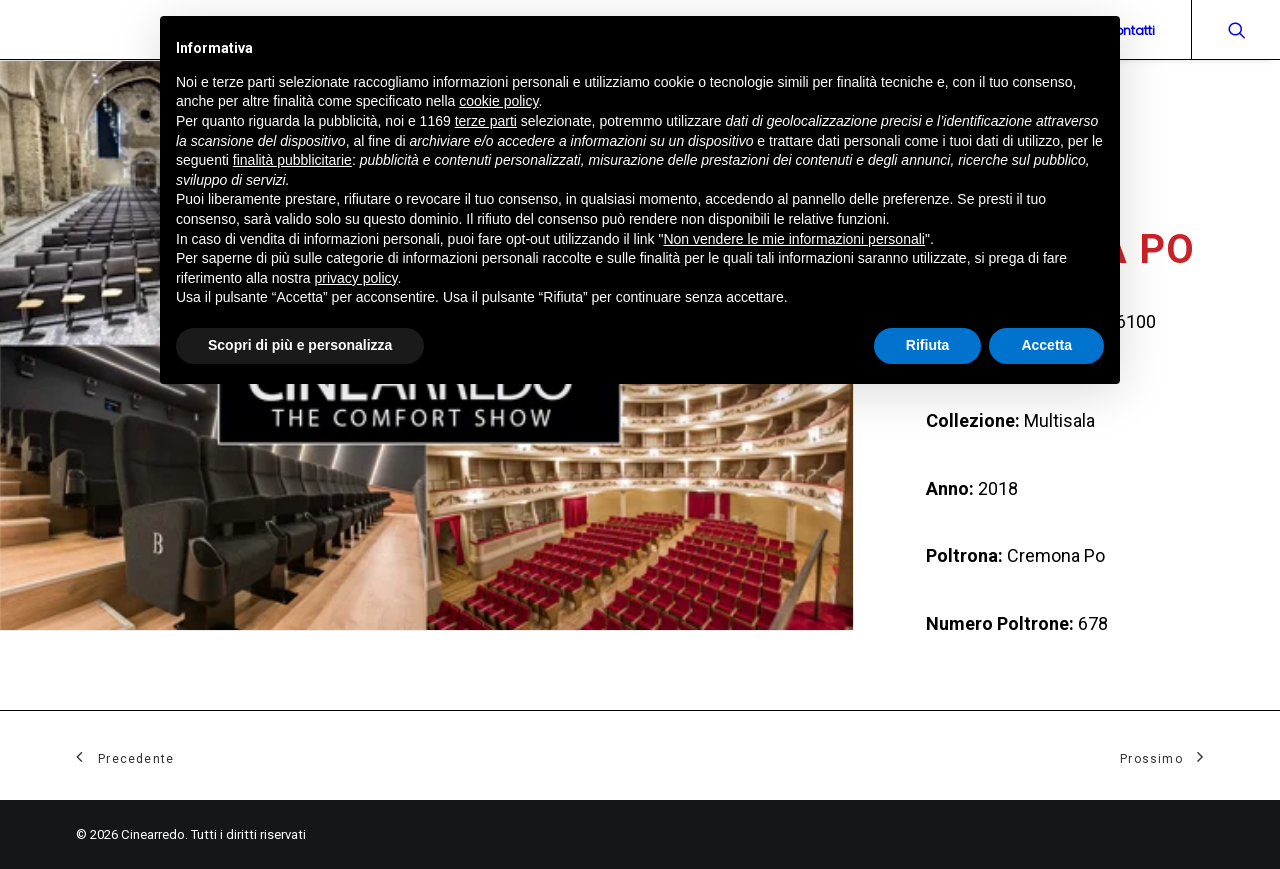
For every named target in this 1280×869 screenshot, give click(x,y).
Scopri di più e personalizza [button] (300, 345)
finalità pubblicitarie (292, 160)
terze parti (486, 121)
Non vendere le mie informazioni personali (793, 239)
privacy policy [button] (356, 278)
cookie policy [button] (498, 101)
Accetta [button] (1046, 345)
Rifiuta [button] (928, 345)
